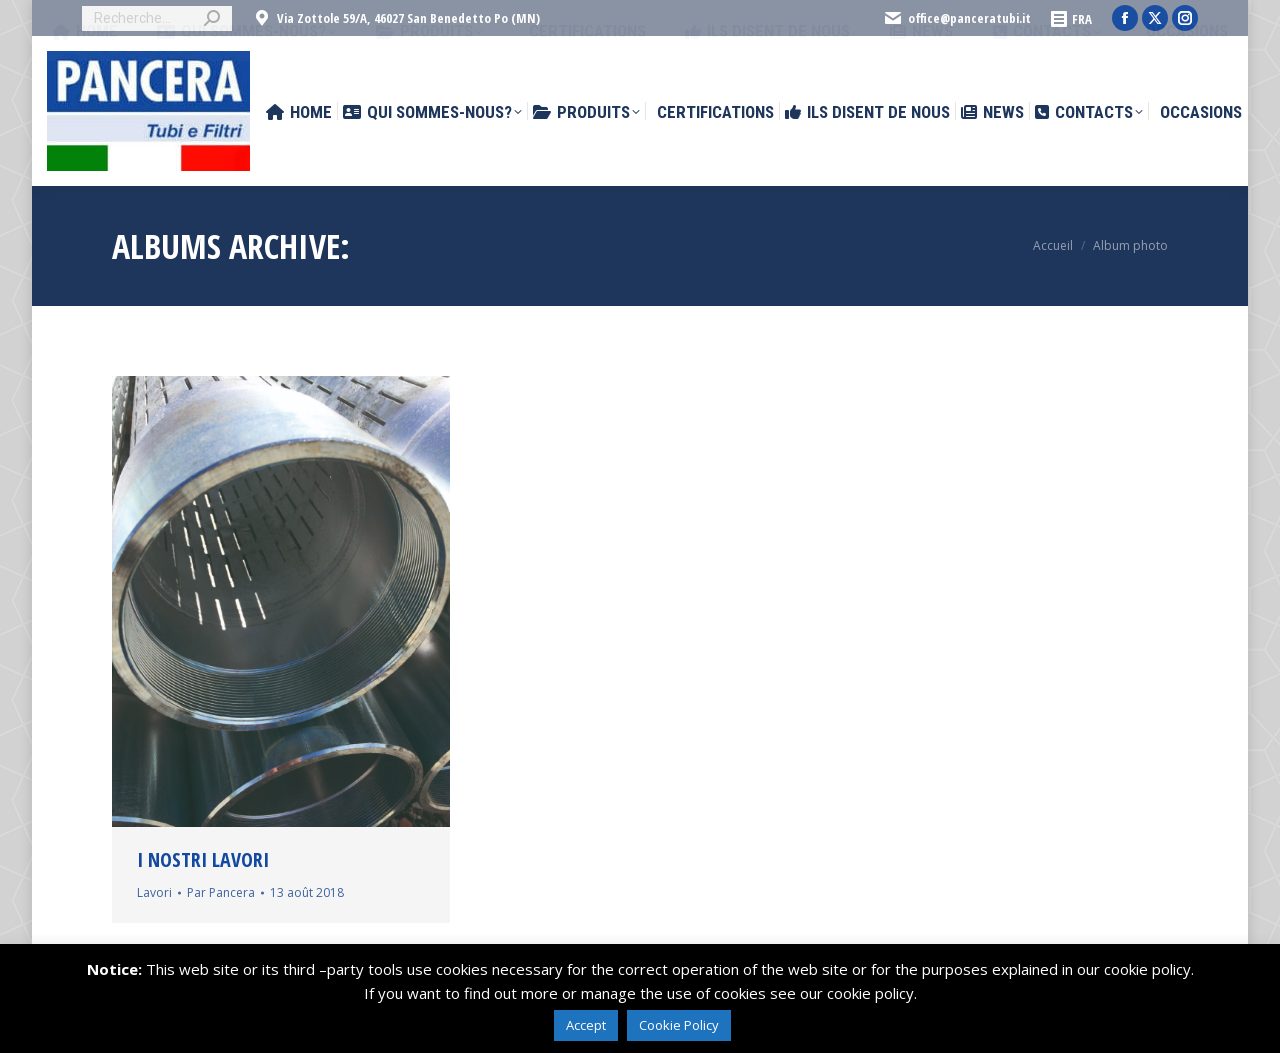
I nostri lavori (203, 859)
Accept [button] (586, 1025)
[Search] (157, 18)
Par (221, 892)
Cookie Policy (679, 1025)
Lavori (154, 892)
